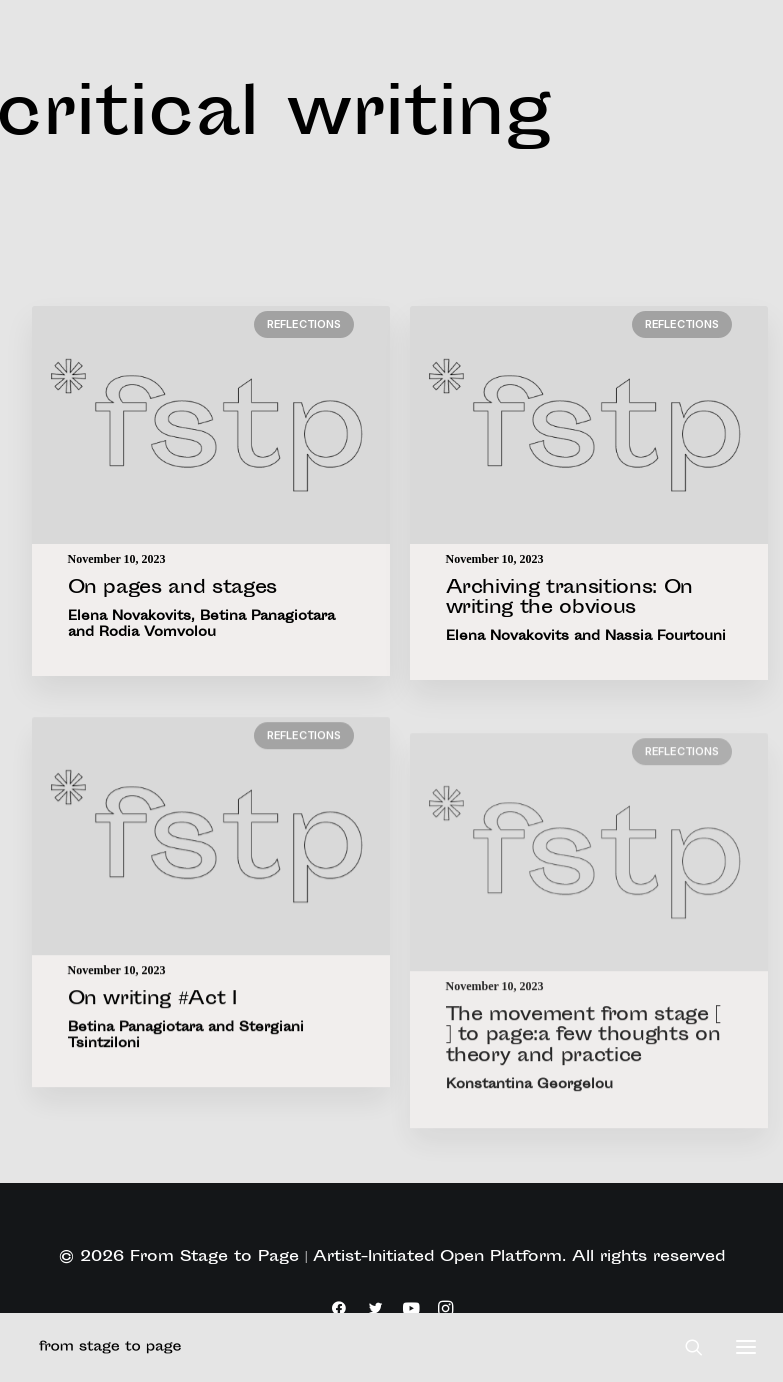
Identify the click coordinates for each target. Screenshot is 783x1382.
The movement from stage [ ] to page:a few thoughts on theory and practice (584, 1097)
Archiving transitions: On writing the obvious (570, 600)
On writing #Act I (152, 1019)
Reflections (304, 324)
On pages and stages (173, 589)
